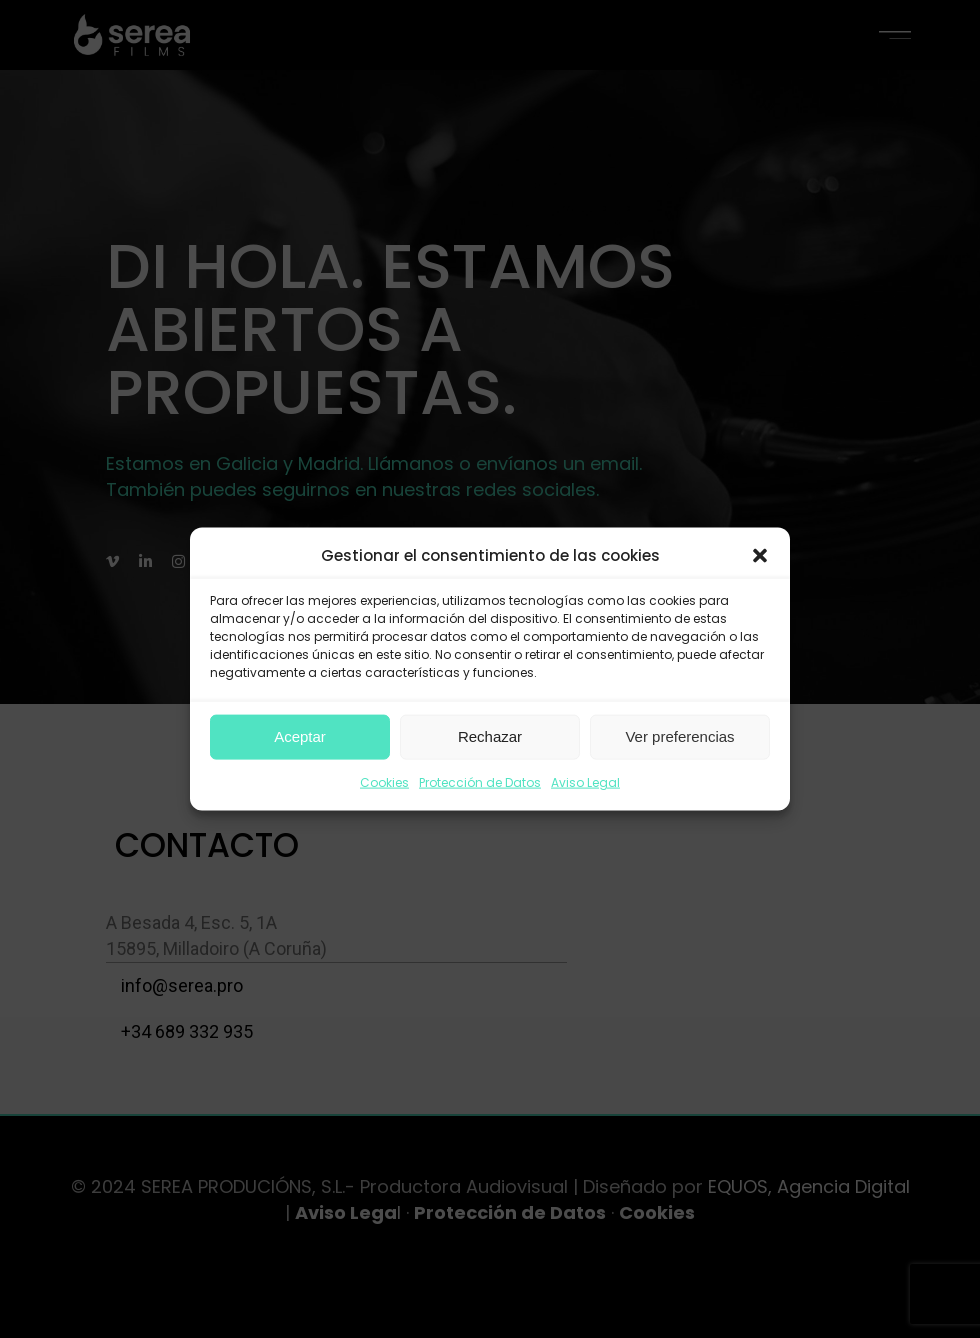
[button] (760, 556)
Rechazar (490, 736)
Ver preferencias (679, 736)
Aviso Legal (585, 782)
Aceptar (300, 736)
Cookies (384, 782)
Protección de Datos (480, 782)
